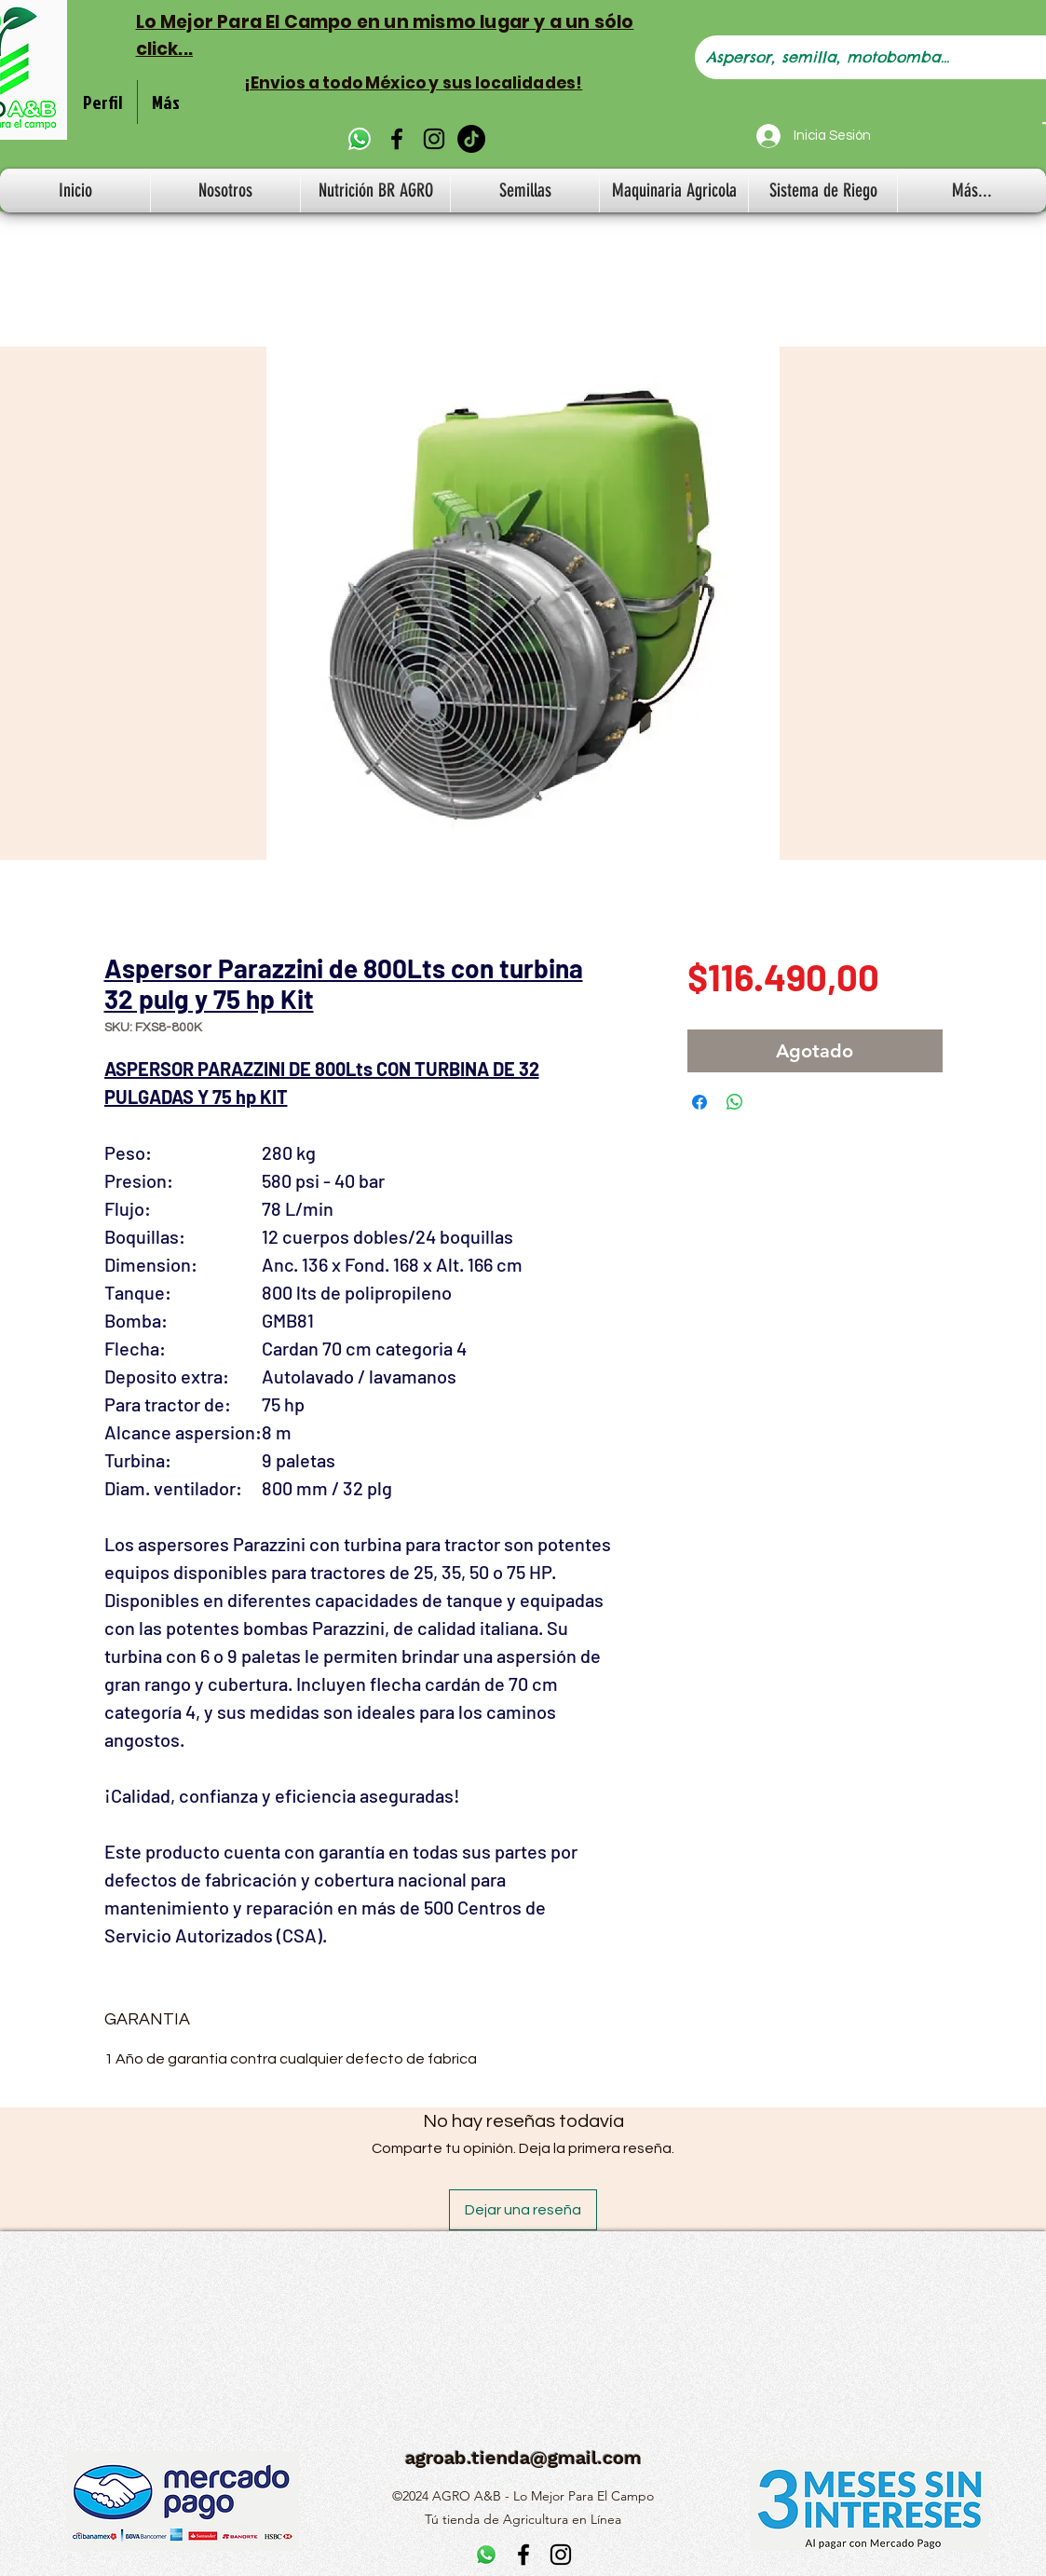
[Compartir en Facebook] (699, 1102)
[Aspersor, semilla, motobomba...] (862, 57)
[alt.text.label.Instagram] (434, 139)
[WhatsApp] (360, 139)
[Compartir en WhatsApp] (735, 1102)
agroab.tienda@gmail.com (523, 2458)
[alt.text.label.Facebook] (397, 139)
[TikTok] (471, 139)
